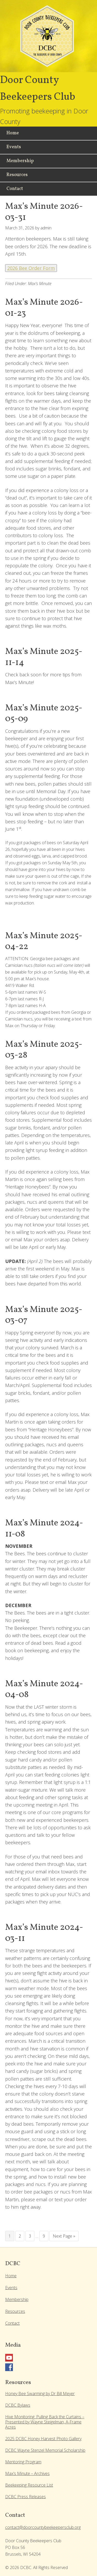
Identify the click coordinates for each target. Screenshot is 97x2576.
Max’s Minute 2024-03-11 (44, 1933)
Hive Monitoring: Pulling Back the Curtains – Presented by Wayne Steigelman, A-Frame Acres (44, 2422)
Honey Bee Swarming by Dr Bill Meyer (40, 2393)
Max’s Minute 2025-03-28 (43, 1050)
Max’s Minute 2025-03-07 (43, 1315)
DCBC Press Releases (25, 2496)
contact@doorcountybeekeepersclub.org (43, 2527)
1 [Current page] (10, 2236)
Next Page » (64, 2236)
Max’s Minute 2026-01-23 (44, 308)
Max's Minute (39, 283)
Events (11, 2287)
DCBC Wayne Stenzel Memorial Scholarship (45, 2450)
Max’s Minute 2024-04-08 (44, 1689)
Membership (16, 2299)
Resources (15, 2311)
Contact (12, 2323)
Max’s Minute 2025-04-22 (43, 941)
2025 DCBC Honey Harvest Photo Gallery (43, 2438)
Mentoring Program (23, 2462)
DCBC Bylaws (17, 2405)
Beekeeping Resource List (29, 2485)
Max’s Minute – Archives (27, 2473)
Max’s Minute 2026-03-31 (44, 212)
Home (11, 2276)
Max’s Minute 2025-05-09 (43, 713)
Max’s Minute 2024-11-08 (44, 1528)
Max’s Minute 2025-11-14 (43, 657)
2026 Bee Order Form (31, 268)
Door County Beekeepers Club (48, 38)
